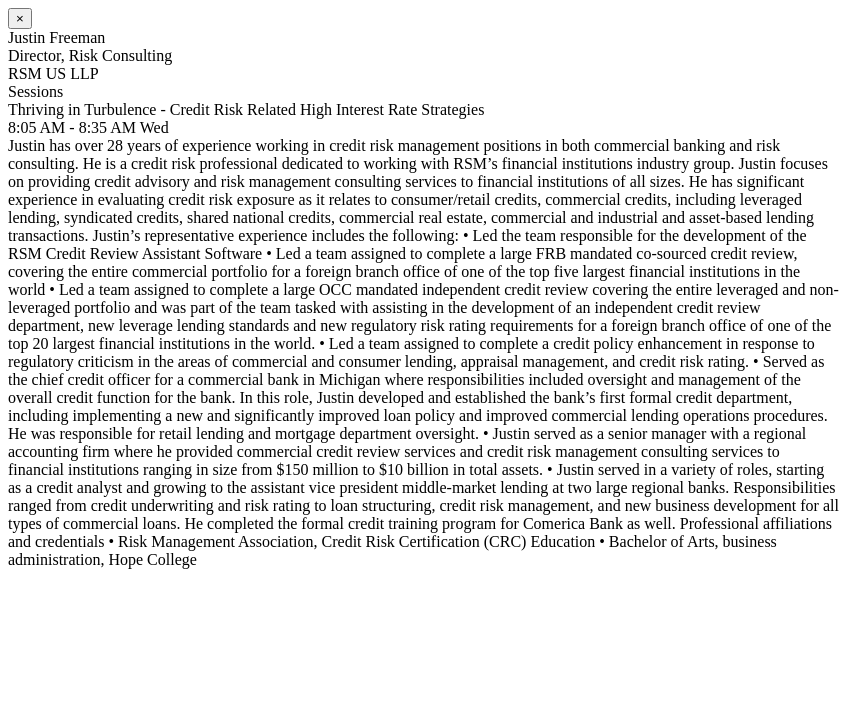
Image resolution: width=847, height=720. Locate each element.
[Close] (20, 18)
